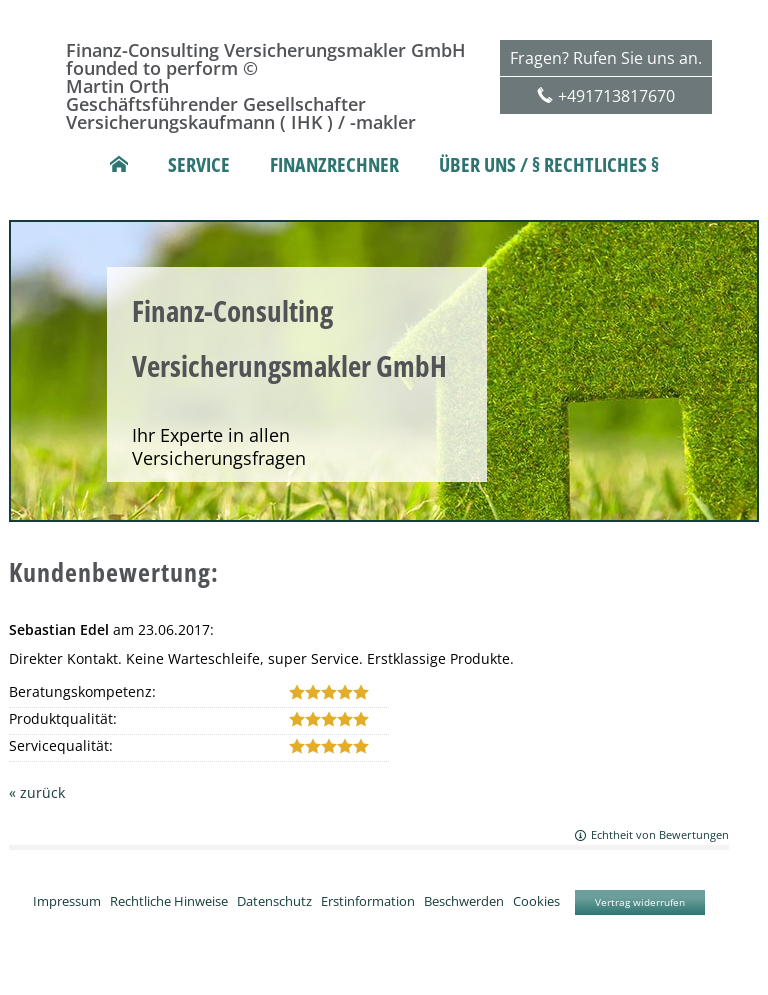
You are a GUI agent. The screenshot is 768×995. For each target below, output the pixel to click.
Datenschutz (274, 900)
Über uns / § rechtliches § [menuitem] (549, 165)
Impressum (67, 900)
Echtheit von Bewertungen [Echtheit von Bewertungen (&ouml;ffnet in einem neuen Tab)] (660, 834)
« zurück (37, 792)
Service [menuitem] (199, 165)
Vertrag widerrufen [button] (640, 902)
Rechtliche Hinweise (169, 900)
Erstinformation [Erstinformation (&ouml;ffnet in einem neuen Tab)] (368, 900)
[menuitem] (119, 165)
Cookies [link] (536, 900)
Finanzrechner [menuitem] (334, 165)
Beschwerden (464, 900)
